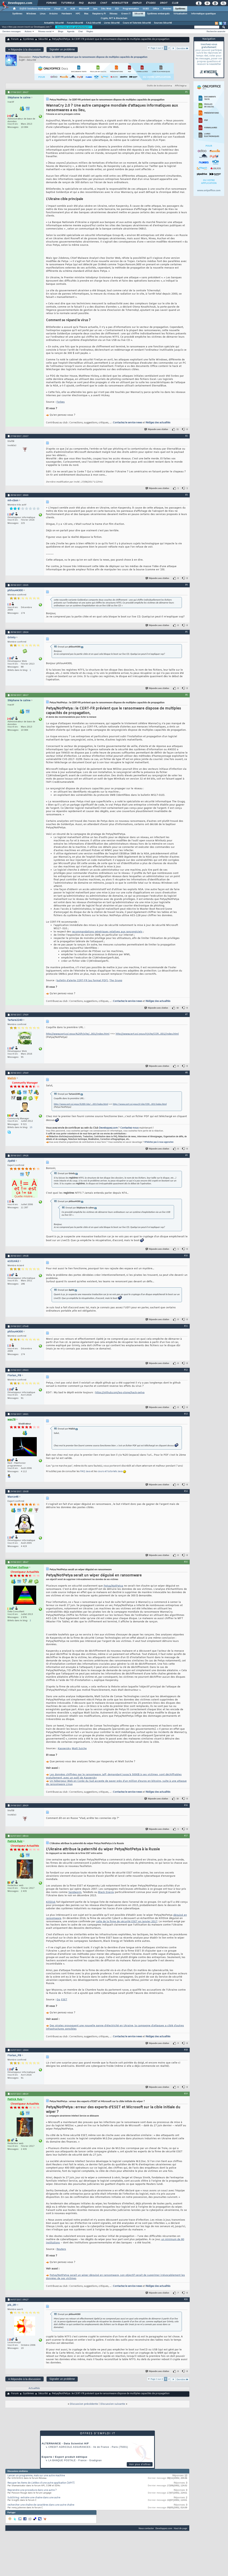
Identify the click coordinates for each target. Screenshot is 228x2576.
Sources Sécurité (163, 23)
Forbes (60, 402)
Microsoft (84, 8)
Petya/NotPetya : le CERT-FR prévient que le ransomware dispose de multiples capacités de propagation (90, 57)
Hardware (66, 13)
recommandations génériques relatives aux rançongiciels (107, 931)
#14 (186, 1491)
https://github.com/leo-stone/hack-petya (120, 1392)
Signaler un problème (62, 49)
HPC (78, 13)
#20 (186, 2299)
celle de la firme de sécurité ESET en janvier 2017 (126, 1921)
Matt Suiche (79, 1748)
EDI (117, 8)
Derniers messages (11, 31)
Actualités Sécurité (54, 23)
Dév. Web (106, 8)
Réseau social (44, 31)
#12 (186, 1369)
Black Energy (106, 1892)
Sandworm (74, 1892)
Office (156, 8)
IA (65, 8)
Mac (86, 13)
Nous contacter (146, 2528)
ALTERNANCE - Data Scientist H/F (65, 2443)
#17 (186, 1835)
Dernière (182, 48)
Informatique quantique (203, 13)
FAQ (81, 3)
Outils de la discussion (158, 85)
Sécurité (138, 13)
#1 (186, 92)
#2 (186, 435)
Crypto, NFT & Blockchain (114, 18)
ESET (64, 1999)
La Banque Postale (62, 2460)
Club (174, 3)
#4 (186, 584)
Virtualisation (180, 13)
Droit (163, 3)
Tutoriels (67, 3)
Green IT (126, 13)
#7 (186, 1014)
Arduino (53, 13)
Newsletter (119, 3)
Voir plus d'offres (139, 2464)
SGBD (146, 8)
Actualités (34, 2388)
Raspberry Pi (99, 13)
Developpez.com (108, 1128)
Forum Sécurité (75, 23)
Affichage (180, 85)
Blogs (91, 3)
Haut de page (180, 2528)
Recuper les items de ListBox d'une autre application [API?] (40, 2483)
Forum (15, 39)
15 (31, 1127)
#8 (186, 1072)
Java (95, 8)
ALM (72, 8)
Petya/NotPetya (113, 1586)
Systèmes (180, 8)
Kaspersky (64, 1748)
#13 (186, 1413)
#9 (186, 1155)
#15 (186, 1561)
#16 (186, 1805)
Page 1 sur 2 (157, 48)
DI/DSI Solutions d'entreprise (35, 8)
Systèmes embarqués (158, 13)
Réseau (113, 13)
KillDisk (51, 1902)
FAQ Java (85, 1471)
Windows (31, 13)
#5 (186, 631)
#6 (186, 694)
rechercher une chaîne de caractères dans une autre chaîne (40, 2505)
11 (178, 429)
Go (58, 1999)
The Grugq (115, 980)
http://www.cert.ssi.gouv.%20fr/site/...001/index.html (78, 1034)
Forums (51, 3)
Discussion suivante (112, 2404)
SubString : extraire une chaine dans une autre (33, 2497)
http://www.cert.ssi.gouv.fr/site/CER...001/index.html (147, 1034)
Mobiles (167, 8)
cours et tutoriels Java (110, 1471)
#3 (186, 494)
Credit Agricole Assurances (69, 2447)
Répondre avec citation (156, 429)
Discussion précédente (84, 2404)
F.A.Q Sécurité (93, 23)
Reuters (61, 2249)
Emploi (137, 3)
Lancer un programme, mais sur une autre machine (36, 2475)
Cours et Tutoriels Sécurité (137, 23)
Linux (42, 13)
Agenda (70, 31)
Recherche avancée (216, 31)
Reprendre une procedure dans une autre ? (32, 2490)
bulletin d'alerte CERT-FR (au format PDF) (82, 980)
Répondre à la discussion (24, 49)
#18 (186, 2049)
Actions (28, 31)
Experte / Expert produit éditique (64, 2456)
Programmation (131, 8)
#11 (186, 1326)
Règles (90, 31)
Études (150, 3)
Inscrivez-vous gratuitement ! (73, 27)
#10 (186, 1255)
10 (178, 1008)
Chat (103, 3)
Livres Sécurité (112, 23)
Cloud (57, 8)
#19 (186, 2093)
